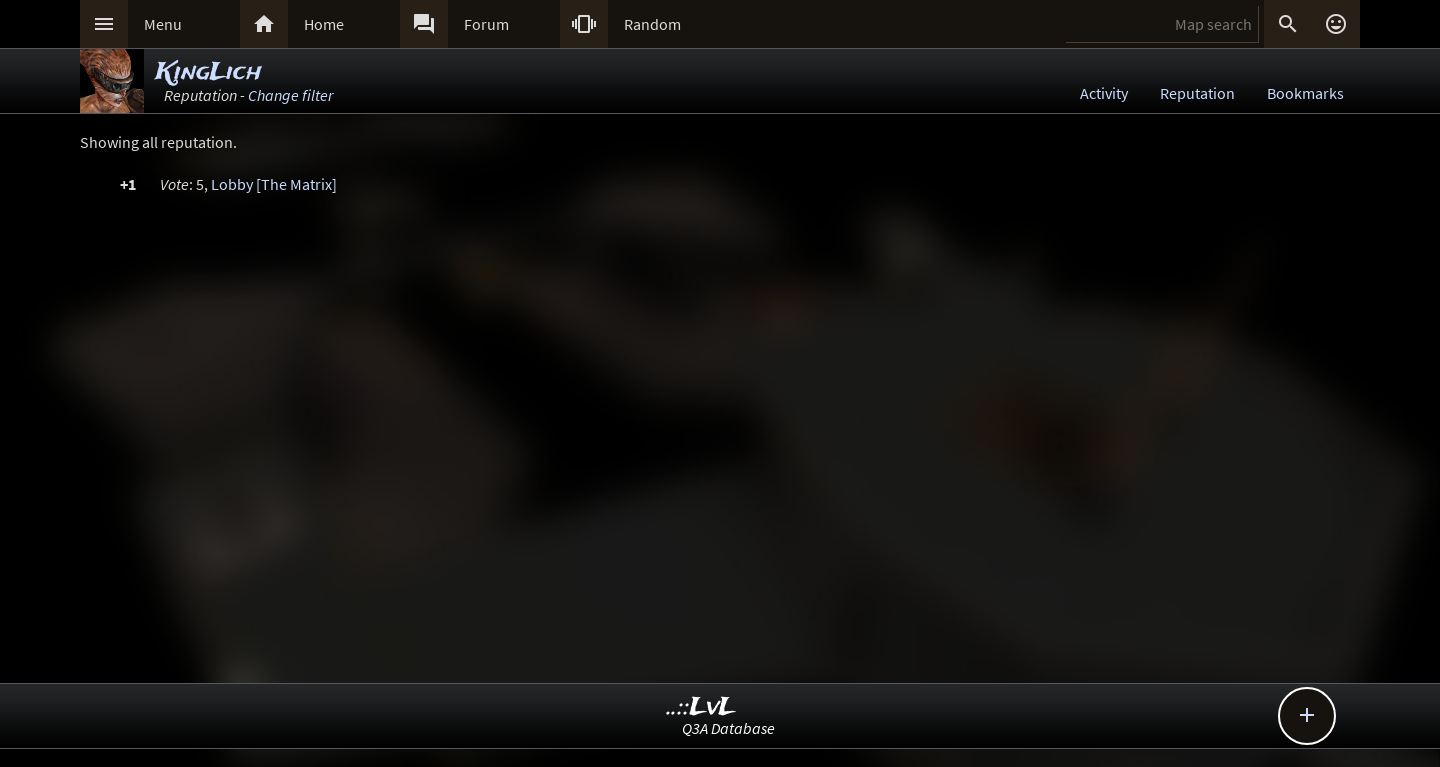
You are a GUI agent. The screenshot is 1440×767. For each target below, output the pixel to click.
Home (324, 24)
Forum (486, 24)
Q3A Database (728, 728)
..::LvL (701, 707)
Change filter (290, 95)
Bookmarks (1305, 93)
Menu (163, 24)
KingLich (209, 72)
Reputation (1197, 93)
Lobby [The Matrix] (274, 184)
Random (652, 24)
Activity (1104, 93)
